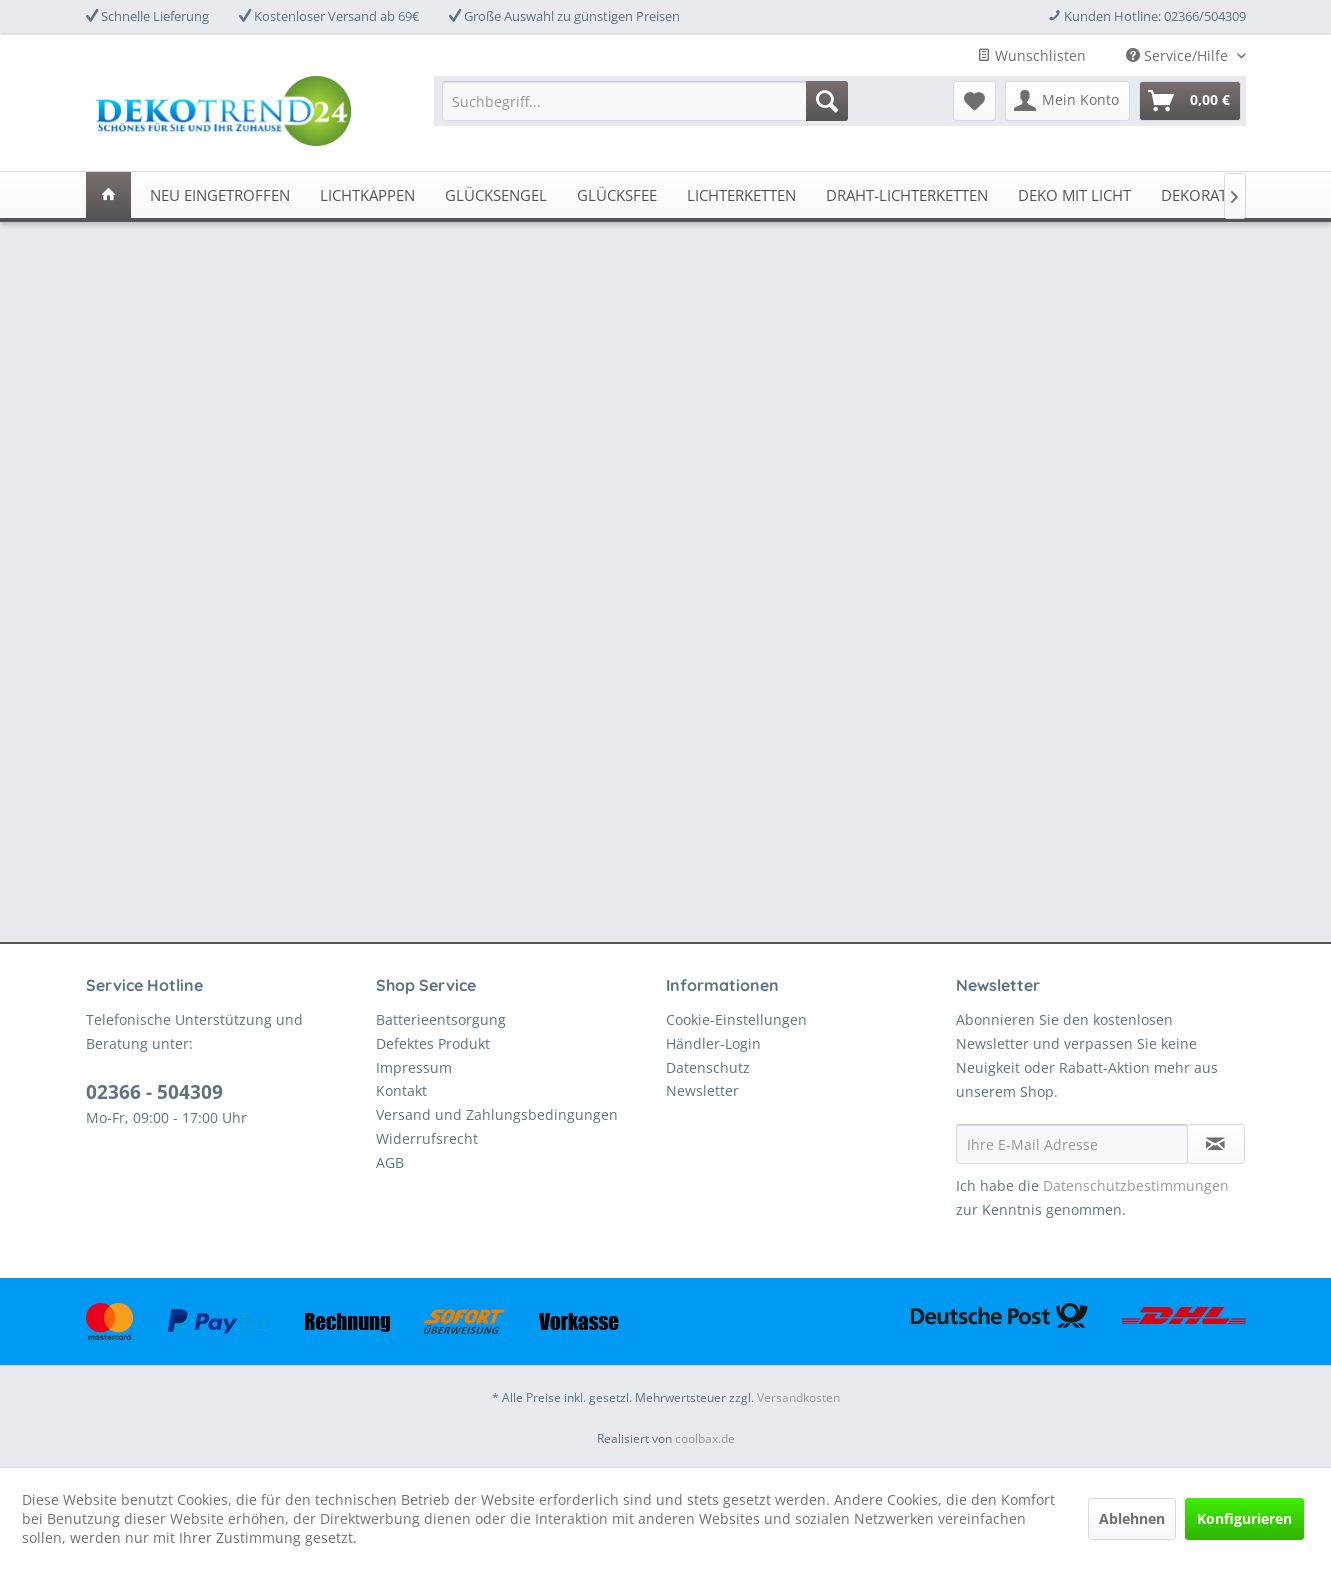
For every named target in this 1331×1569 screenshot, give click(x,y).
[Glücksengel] (496, 195)
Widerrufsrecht (427, 1138)
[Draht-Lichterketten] (907, 195)
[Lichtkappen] (367, 195)
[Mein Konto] (1067, 101)
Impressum (414, 1067)
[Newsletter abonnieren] (1216, 1144)
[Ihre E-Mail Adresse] (1072, 1144)
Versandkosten (798, 1397)
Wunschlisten (1031, 55)
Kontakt (401, 1090)
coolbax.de (705, 1438)
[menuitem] (645, 101)
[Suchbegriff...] (645, 101)
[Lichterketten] (741, 195)
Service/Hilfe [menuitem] (1179, 55)
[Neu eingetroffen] (220, 195)
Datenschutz (708, 1067)
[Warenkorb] (1190, 101)
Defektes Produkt (433, 1043)
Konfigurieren (1244, 1518)
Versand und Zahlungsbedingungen (497, 1114)
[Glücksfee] (617, 195)
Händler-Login (713, 1043)
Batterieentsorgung (441, 1019)
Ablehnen (1132, 1518)
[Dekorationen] (1217, 195)
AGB (390, 1162)
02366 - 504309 (154, 1092)
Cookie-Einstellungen (736, 1019)
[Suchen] (827, 101)
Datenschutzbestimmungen (1136, 1185)
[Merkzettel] (974, 101)
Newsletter (702, 1090)
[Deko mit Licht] (1074, 195)
